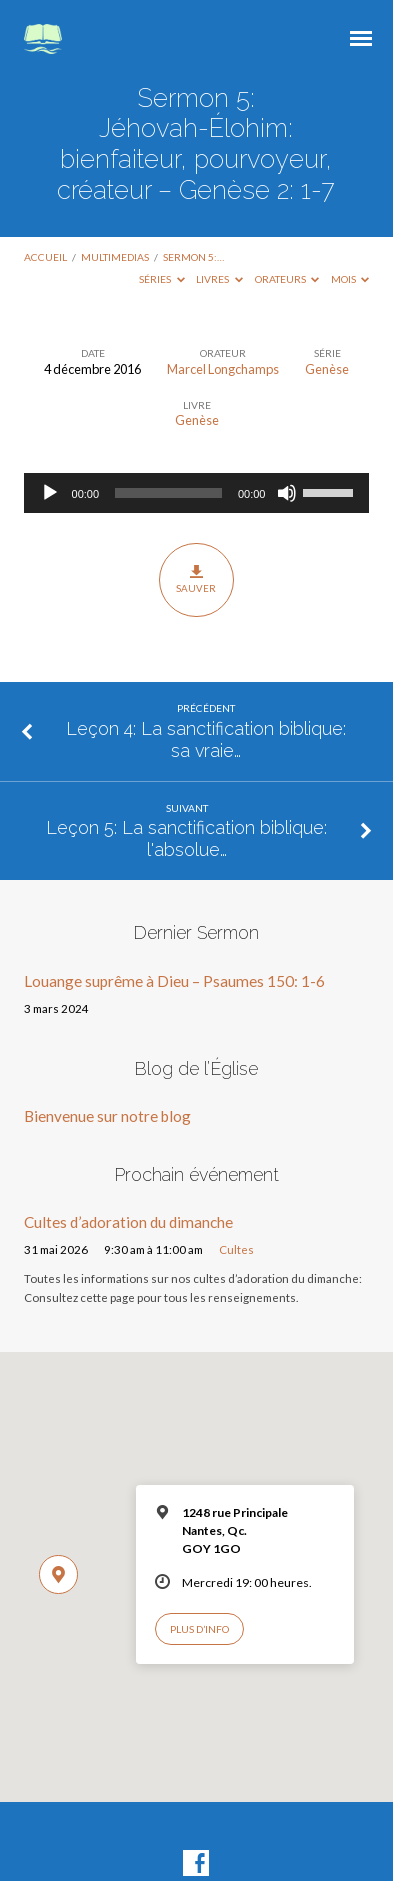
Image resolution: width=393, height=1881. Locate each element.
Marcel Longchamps (223, 369)
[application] (197, 493)
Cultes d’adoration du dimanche (128, 1222)
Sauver (196, 579)
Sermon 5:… (193, 257)
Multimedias (115, 257)
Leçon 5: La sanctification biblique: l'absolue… (186, 838)
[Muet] (287, 493)
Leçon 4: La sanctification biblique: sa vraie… (206, 739)
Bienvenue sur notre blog (107, 1116)
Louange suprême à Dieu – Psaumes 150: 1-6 (174, 981)
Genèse (327, 369)
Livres (219, 279)
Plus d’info (199, 1629)
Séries (162, 279)
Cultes (236, 1249)
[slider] (168, 493)
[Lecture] (50, 493)
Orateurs (287, 279)
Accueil (45, 257)
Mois (350, 279)
